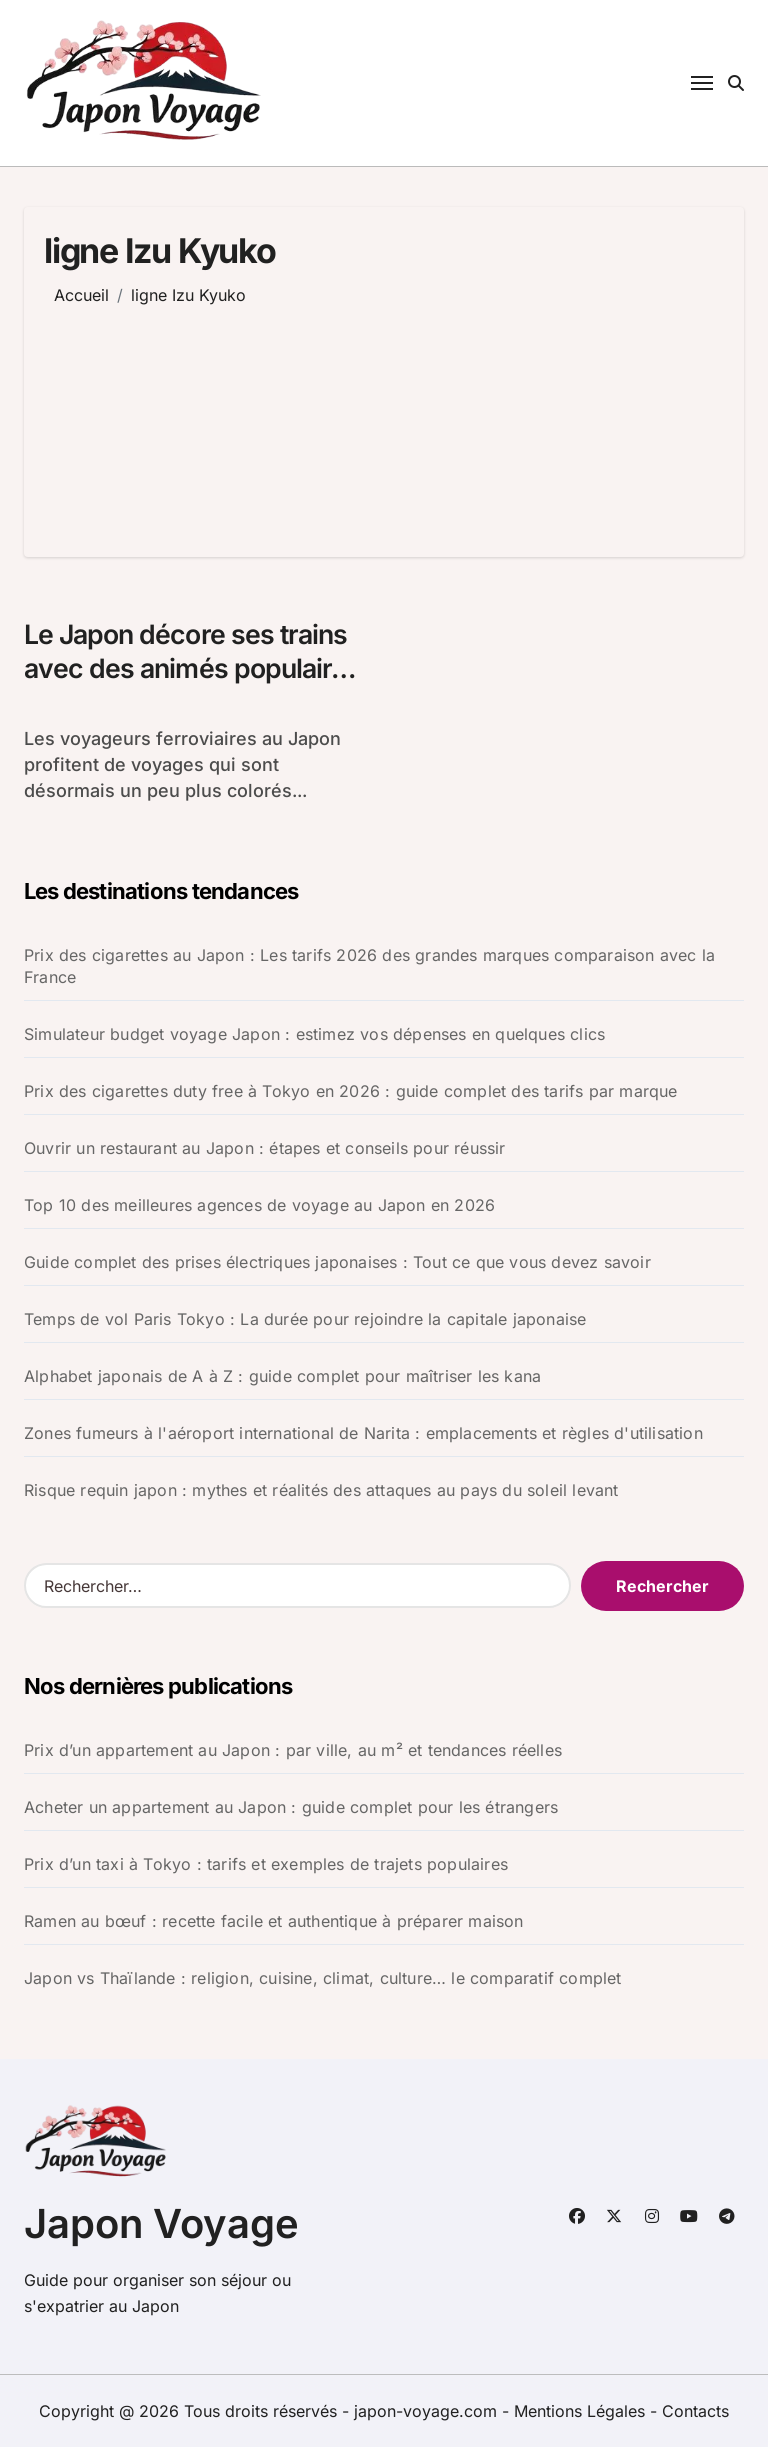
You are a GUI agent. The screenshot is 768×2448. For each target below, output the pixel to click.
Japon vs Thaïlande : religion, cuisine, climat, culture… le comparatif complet (323, 1979)
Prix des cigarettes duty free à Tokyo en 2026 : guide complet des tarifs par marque (351, 1092)
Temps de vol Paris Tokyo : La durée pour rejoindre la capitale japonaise (305, 1320)
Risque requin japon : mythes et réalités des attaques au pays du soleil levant (321, 1491)
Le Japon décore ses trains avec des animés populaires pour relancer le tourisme (194, 669)
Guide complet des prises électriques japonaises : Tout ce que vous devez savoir (337, 1263)
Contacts (695, 2412)
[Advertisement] (276, 417)
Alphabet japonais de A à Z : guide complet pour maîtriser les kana (282, 1377)
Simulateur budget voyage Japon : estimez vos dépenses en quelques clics (314, 1035)
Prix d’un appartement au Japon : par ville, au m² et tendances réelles (293, 1751)
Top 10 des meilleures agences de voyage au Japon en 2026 (259, 1206)
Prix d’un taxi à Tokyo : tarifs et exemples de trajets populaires (266, 1865)
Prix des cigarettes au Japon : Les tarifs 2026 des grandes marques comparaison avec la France (369, 967)
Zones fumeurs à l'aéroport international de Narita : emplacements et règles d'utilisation (363, 1434)
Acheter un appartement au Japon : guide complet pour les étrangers (291, 1808)
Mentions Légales (582, 2412)
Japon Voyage (161, 2224)
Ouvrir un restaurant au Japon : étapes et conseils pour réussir (265, 1149)
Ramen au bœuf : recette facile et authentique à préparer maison (274, 1922)
